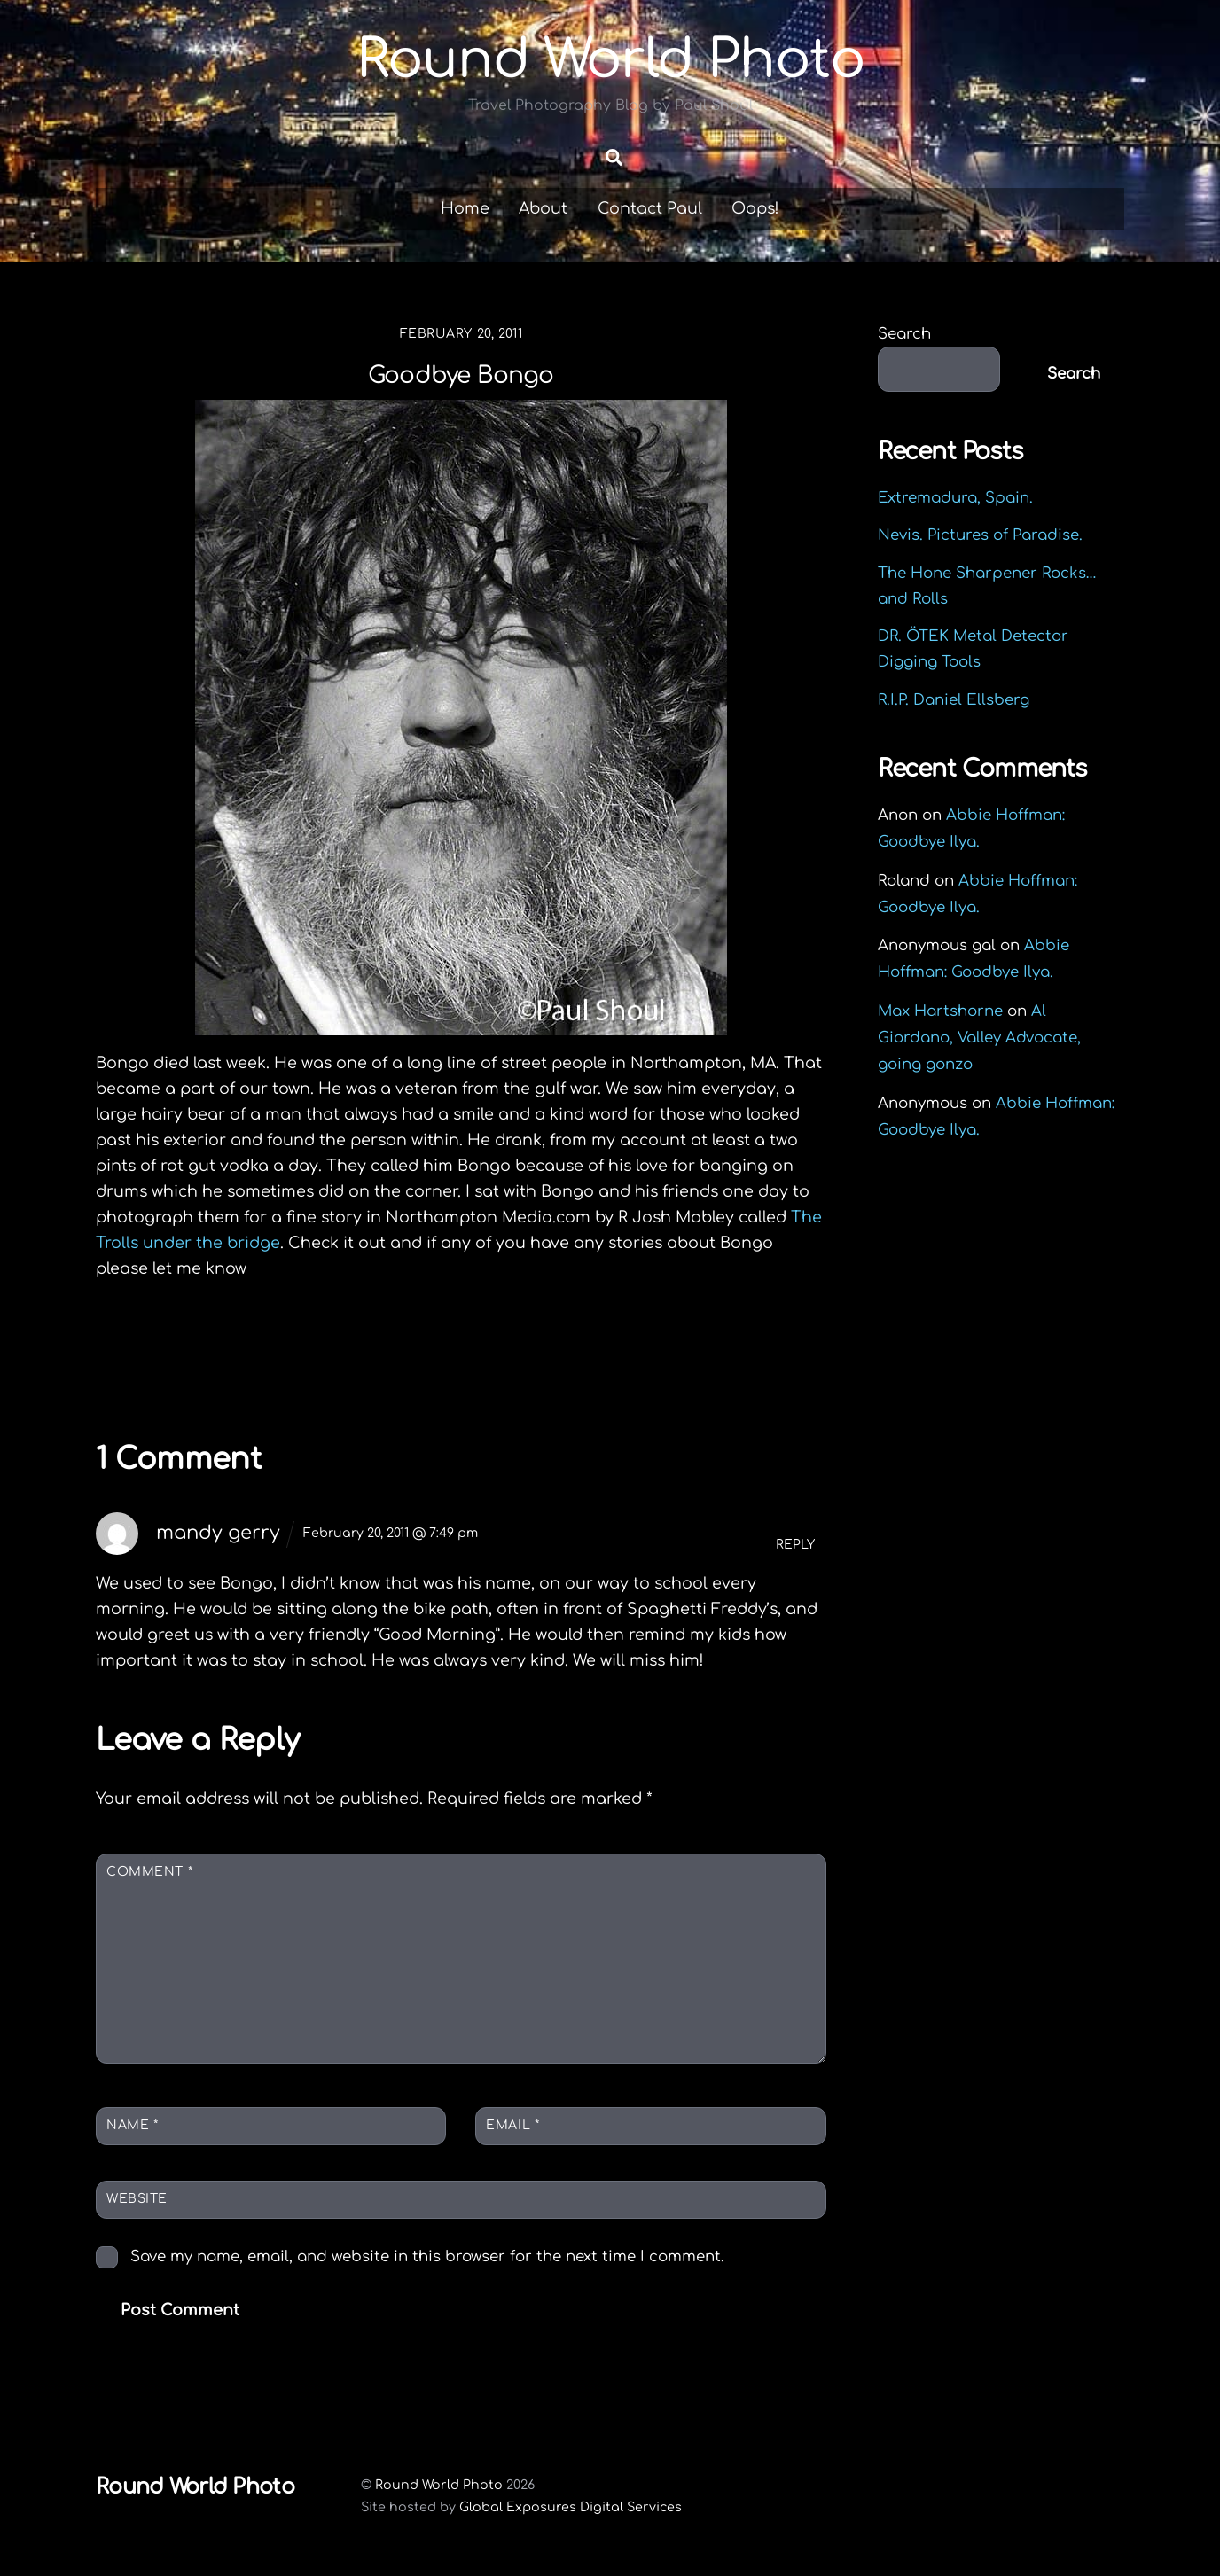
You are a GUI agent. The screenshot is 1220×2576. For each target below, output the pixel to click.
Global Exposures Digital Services (570, 2507)
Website (137, 2198)
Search (904, 333)
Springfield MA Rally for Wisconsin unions (685, 1359)
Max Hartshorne (940, 1011)
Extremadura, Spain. (955, 497)
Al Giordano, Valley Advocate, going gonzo (979, 1038)
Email (512, 2125)
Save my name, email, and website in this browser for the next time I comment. (427, 2256)
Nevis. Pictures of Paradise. (980, 535)
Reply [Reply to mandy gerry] (795, 1544)
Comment (149, 1871)
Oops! (755, 208)
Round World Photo (439, 2485)
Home (465, 208)
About (543, 208)
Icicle (152, 1346)
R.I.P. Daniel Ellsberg (953, 699)
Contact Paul (650, 208)
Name (132, 2125)
